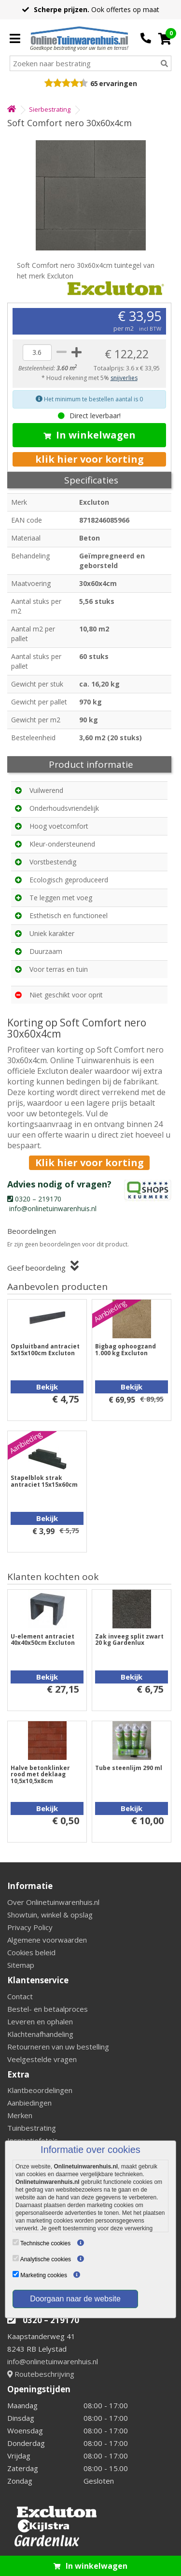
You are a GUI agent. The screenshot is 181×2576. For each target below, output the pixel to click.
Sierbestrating (49, 109)
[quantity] (37, 352)
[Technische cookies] (16, 2242)
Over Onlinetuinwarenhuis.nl (53, 1902)
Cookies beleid (31, 1952)
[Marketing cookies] (16, 2274)
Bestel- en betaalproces (47, 2009)
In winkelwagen (89, 434)
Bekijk (47, 1386)
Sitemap (20, 1965)
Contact (20, 1996)
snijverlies (124, 378)
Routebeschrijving (40, 2374)
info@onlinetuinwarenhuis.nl (52, 2361)
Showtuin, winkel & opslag (50, 1914)
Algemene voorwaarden (47, 1940)
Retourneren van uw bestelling (58, 2046)
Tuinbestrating (31, 2128)
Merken (19, 2115)
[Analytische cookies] (16, 2258)
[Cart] (164, 38)
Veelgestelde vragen (42, 2059)
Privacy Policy (30, 1927)
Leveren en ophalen (40, 2021)
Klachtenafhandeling (40, 2034)
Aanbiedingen (29, 2103)
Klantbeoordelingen (39, 2090)
